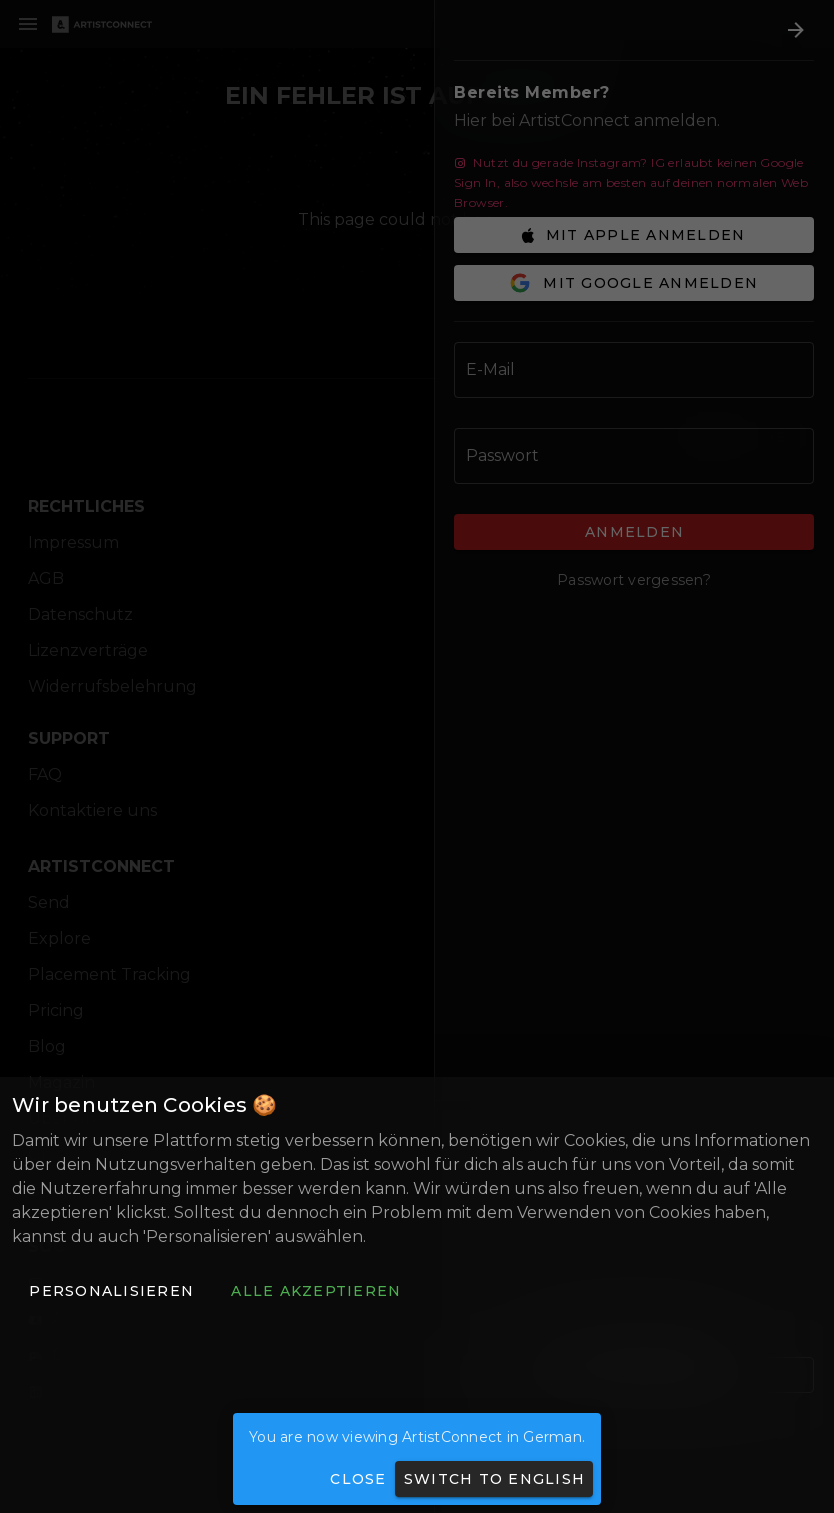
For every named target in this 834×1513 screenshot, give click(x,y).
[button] (111, 1291)
